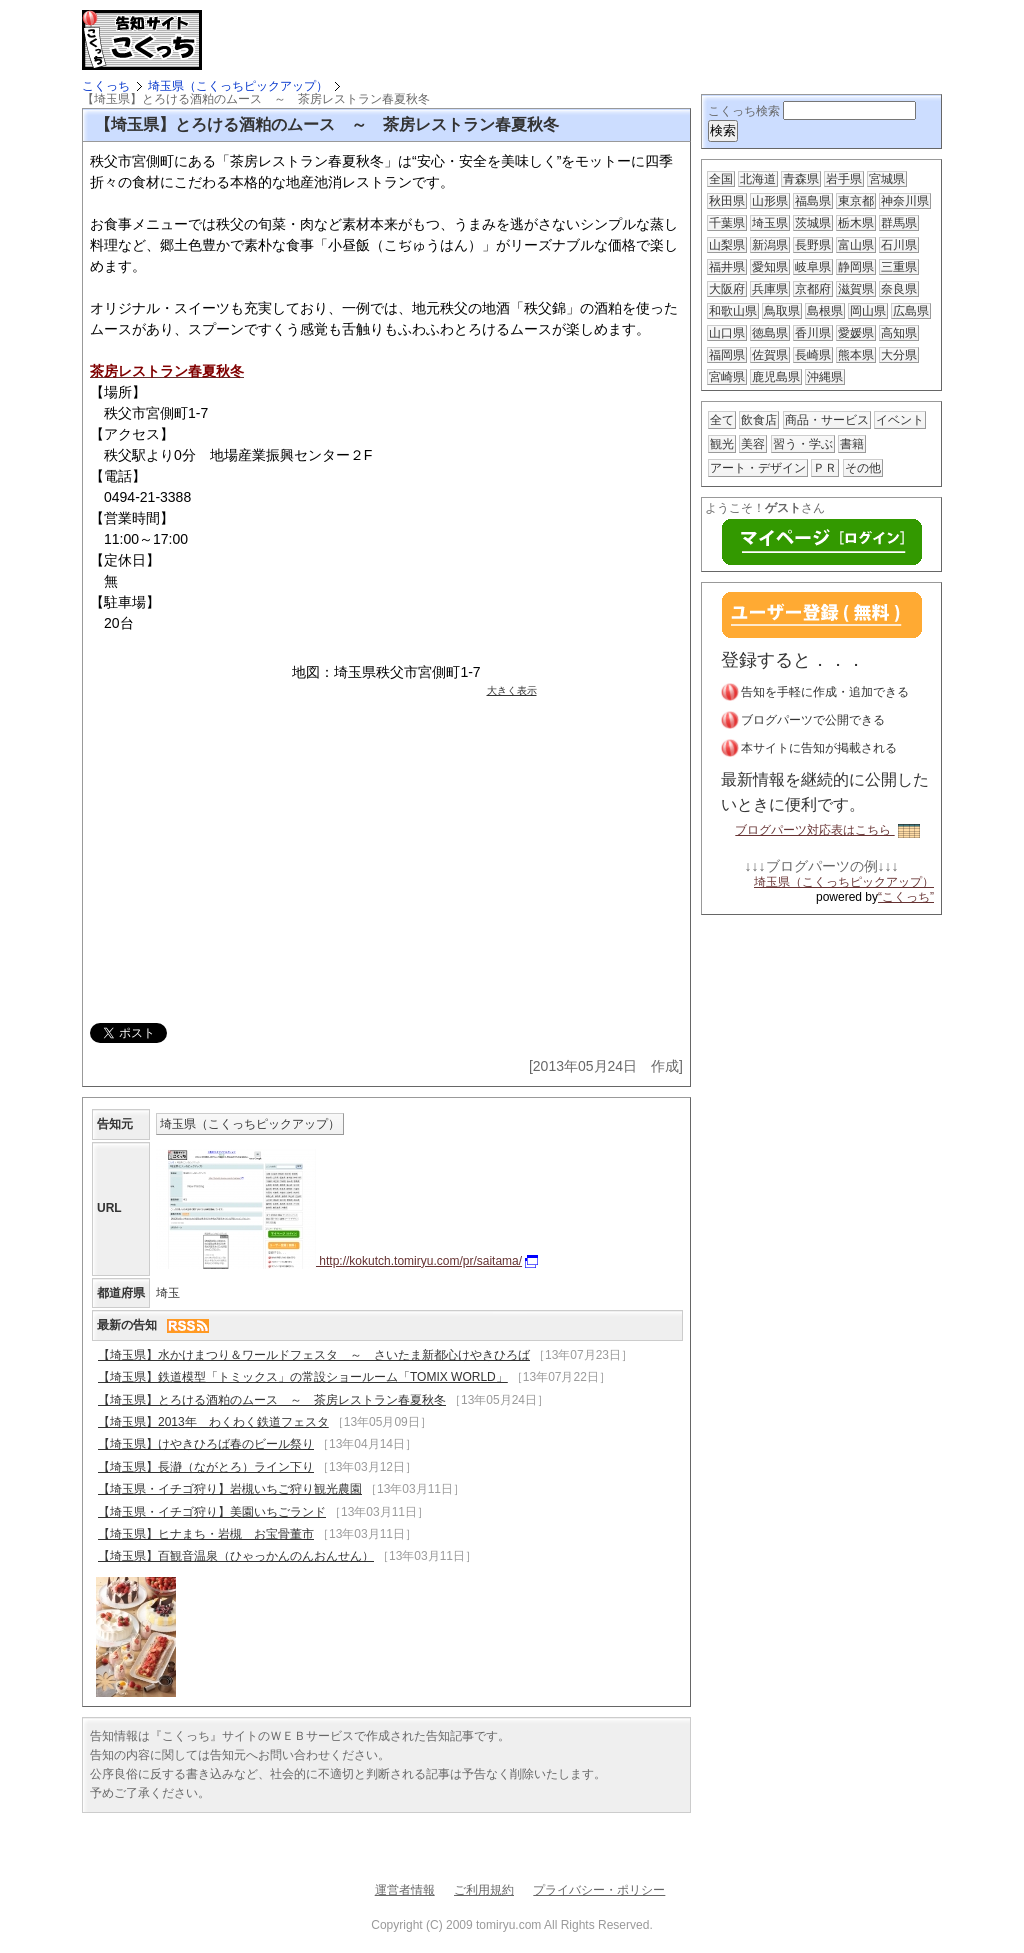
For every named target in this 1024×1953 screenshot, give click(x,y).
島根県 (825, 311)
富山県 (856, 245)
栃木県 (856, 223)
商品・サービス (827, 420)
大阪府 (727, 289)
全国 (721, 179)
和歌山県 (733, 311)
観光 (722, 444)
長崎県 (813, 355)
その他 (863, 468)
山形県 (770, 201)
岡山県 (868, 311)
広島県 (911, 311)
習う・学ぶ (803, 444)
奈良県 (899, 289)
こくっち (106, 86)
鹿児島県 (776, 377)
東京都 (856, 201)
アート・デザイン (758, 468)
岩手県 (844, 179)
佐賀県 (770, 355)
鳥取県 (782, 311)
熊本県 (856, 355)
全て (722, 420)
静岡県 (856, 267)
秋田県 (727, 201)
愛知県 (770, 267)
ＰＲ (825, 468)
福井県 (727, 267)
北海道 (758, 179)
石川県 (899, 245)
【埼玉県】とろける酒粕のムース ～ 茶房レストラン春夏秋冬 (272, 1400)
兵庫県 (770, 289)
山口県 (727, 333)
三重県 (899, 267)
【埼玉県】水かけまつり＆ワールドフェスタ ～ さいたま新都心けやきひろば (314, 1355)
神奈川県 (905, 201)
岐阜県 (813, 267)
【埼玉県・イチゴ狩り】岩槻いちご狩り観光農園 (230, 1489)
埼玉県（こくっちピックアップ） (238, 86)
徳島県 (770, 333)
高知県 (899, 333)
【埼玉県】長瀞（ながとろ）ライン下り (206, 1467)
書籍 (852, 444)
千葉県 (727, 223)
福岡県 (727, 355)
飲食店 (759, 420)
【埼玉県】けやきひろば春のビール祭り (206, 1444)
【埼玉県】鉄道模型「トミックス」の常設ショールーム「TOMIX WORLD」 (303, 1377)
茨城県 (813, 223)
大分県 (899, 355)
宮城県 (887, 179)
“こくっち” (906, 897)
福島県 (813, 201)
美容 (753, 444)
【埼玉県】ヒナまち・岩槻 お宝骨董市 (206, 1534)
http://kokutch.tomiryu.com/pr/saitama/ (347, 1261)
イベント (900, 420)
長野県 (813, 245)
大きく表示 (512, 690)
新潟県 (770, 245)
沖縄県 (825, 377)
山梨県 (727, 245)
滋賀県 (856, 289)
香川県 (813, 333)
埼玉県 (770, 223)
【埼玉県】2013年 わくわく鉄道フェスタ (213, 1422)
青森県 (801, 179)
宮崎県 (727, 377)
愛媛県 (856, 333)
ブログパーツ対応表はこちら (827, 830)
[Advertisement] (446, 40)
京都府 (813, 289)
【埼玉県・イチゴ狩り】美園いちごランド (212, 1512)
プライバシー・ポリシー (599, 1890)
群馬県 (899, 223)
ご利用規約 (484, 1890)
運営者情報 (405, 1890)
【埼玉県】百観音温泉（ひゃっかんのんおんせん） (236, 1556)
